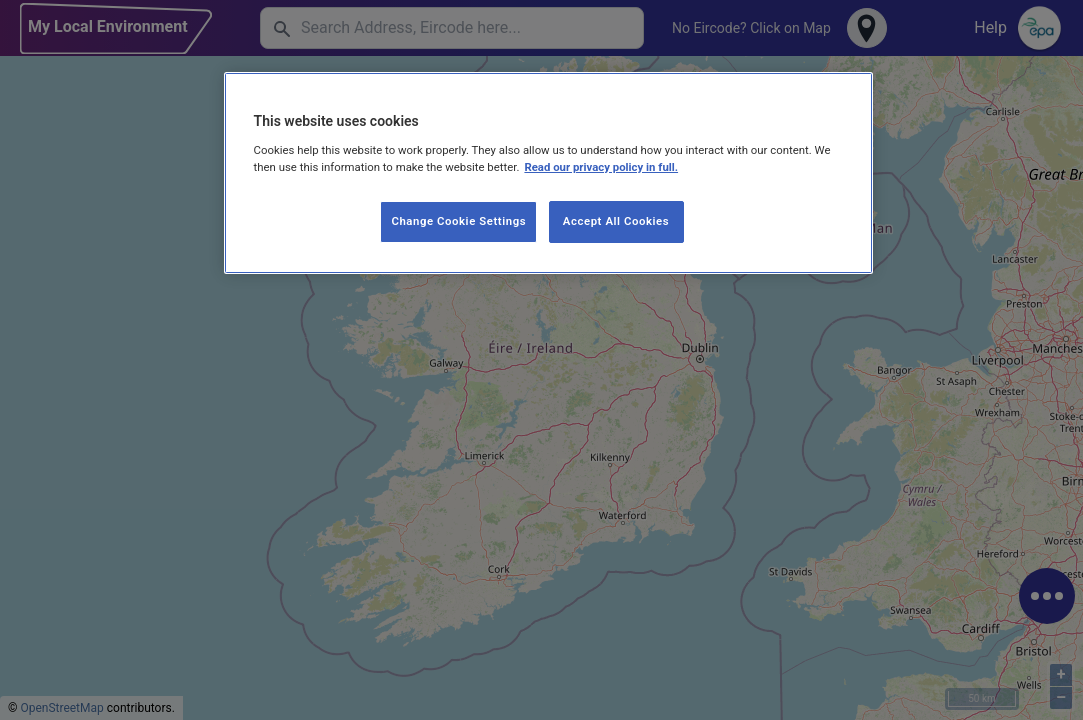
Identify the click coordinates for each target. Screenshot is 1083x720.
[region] (549, 173)
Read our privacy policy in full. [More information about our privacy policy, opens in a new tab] (601, 167)
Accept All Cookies (616, 221)
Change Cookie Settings (458, 221)
